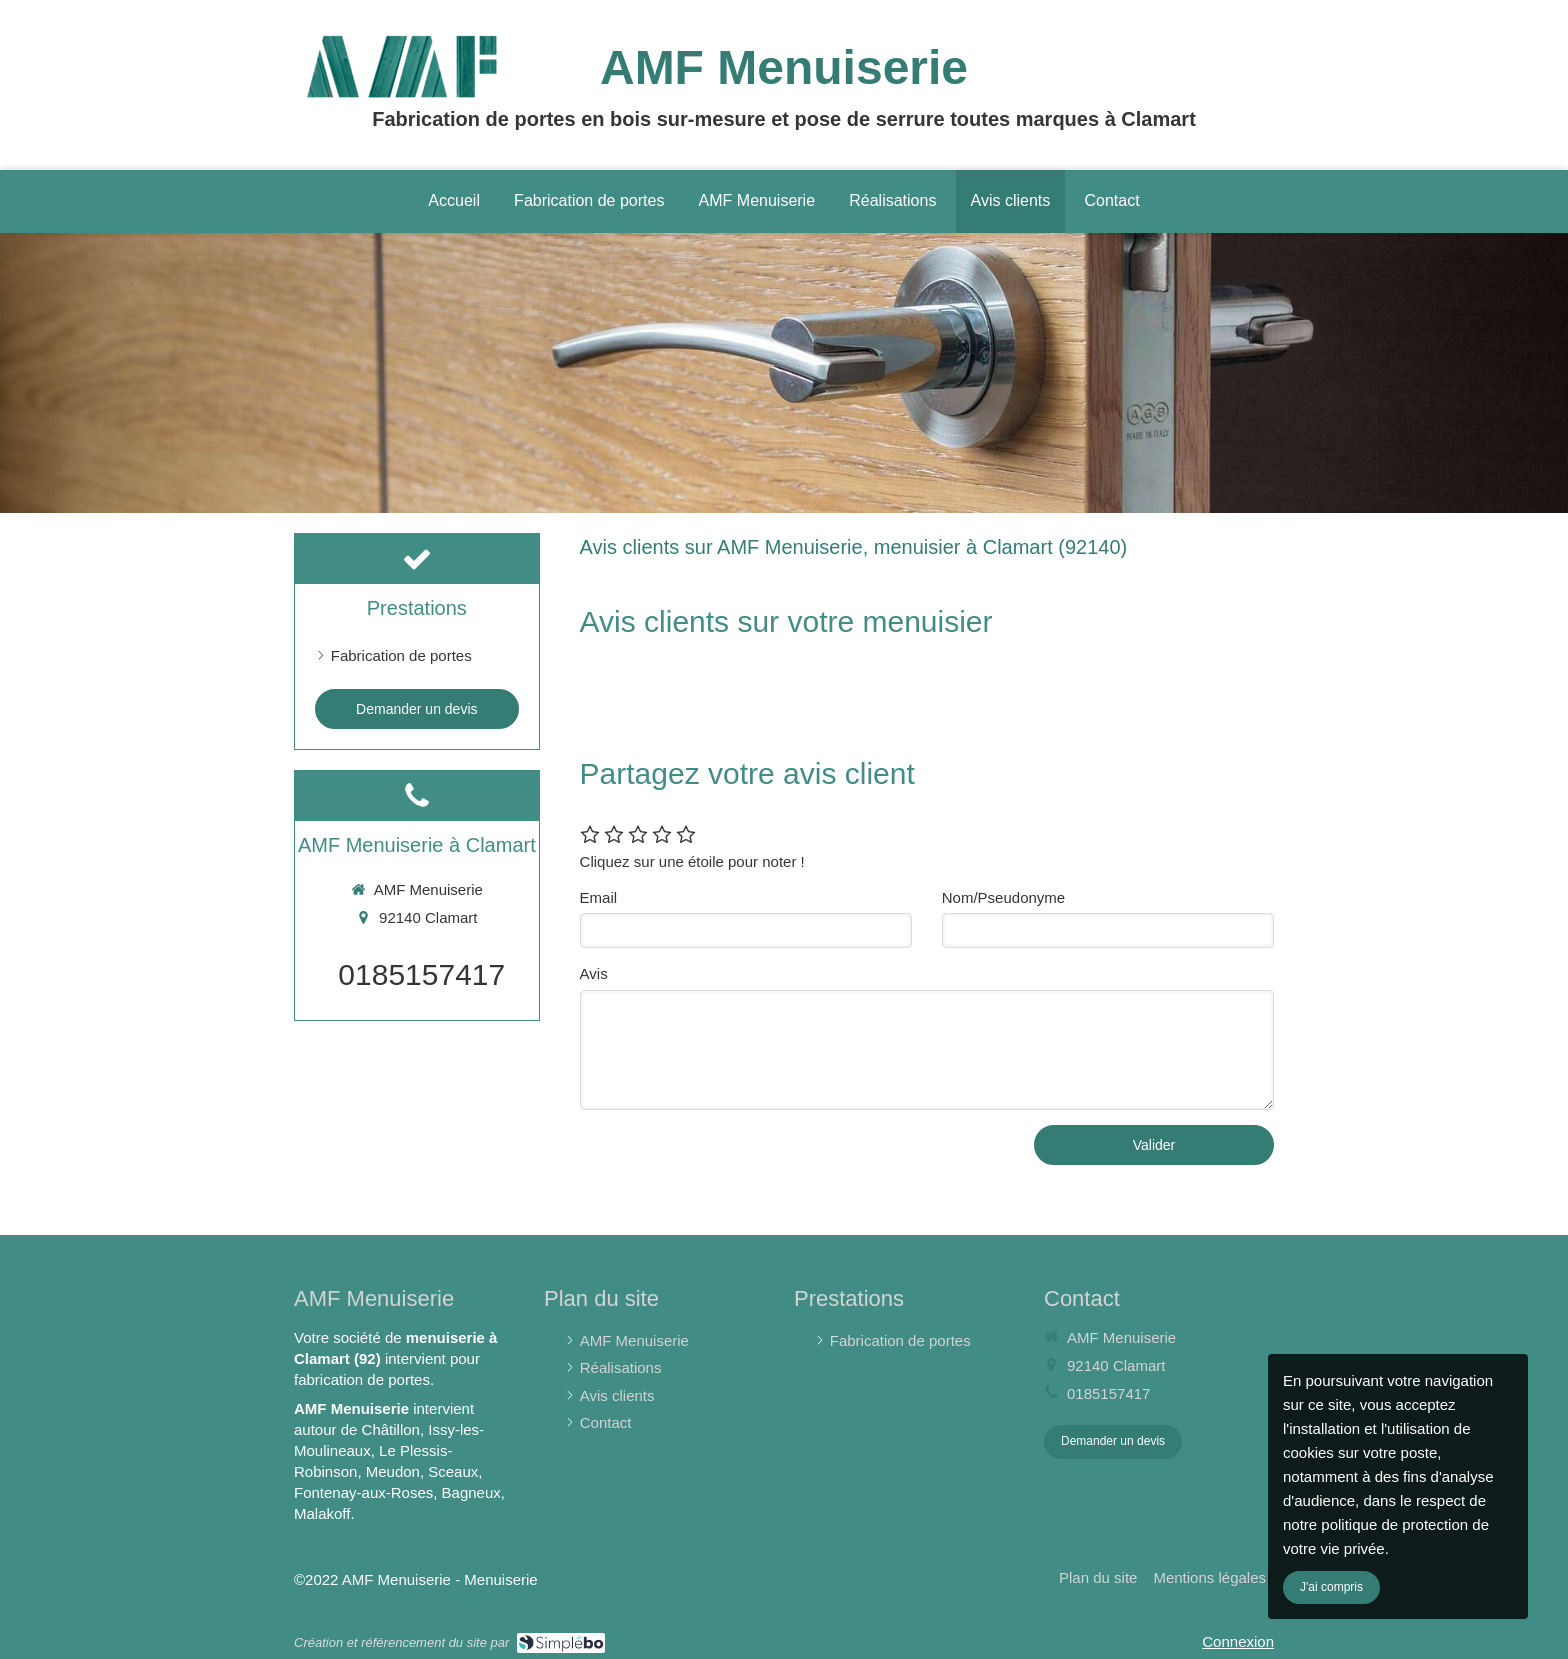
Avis (594, 973)
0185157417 (421, 974)
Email (599, 897)
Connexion (1238, 1641)
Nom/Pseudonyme (1003, 897)
